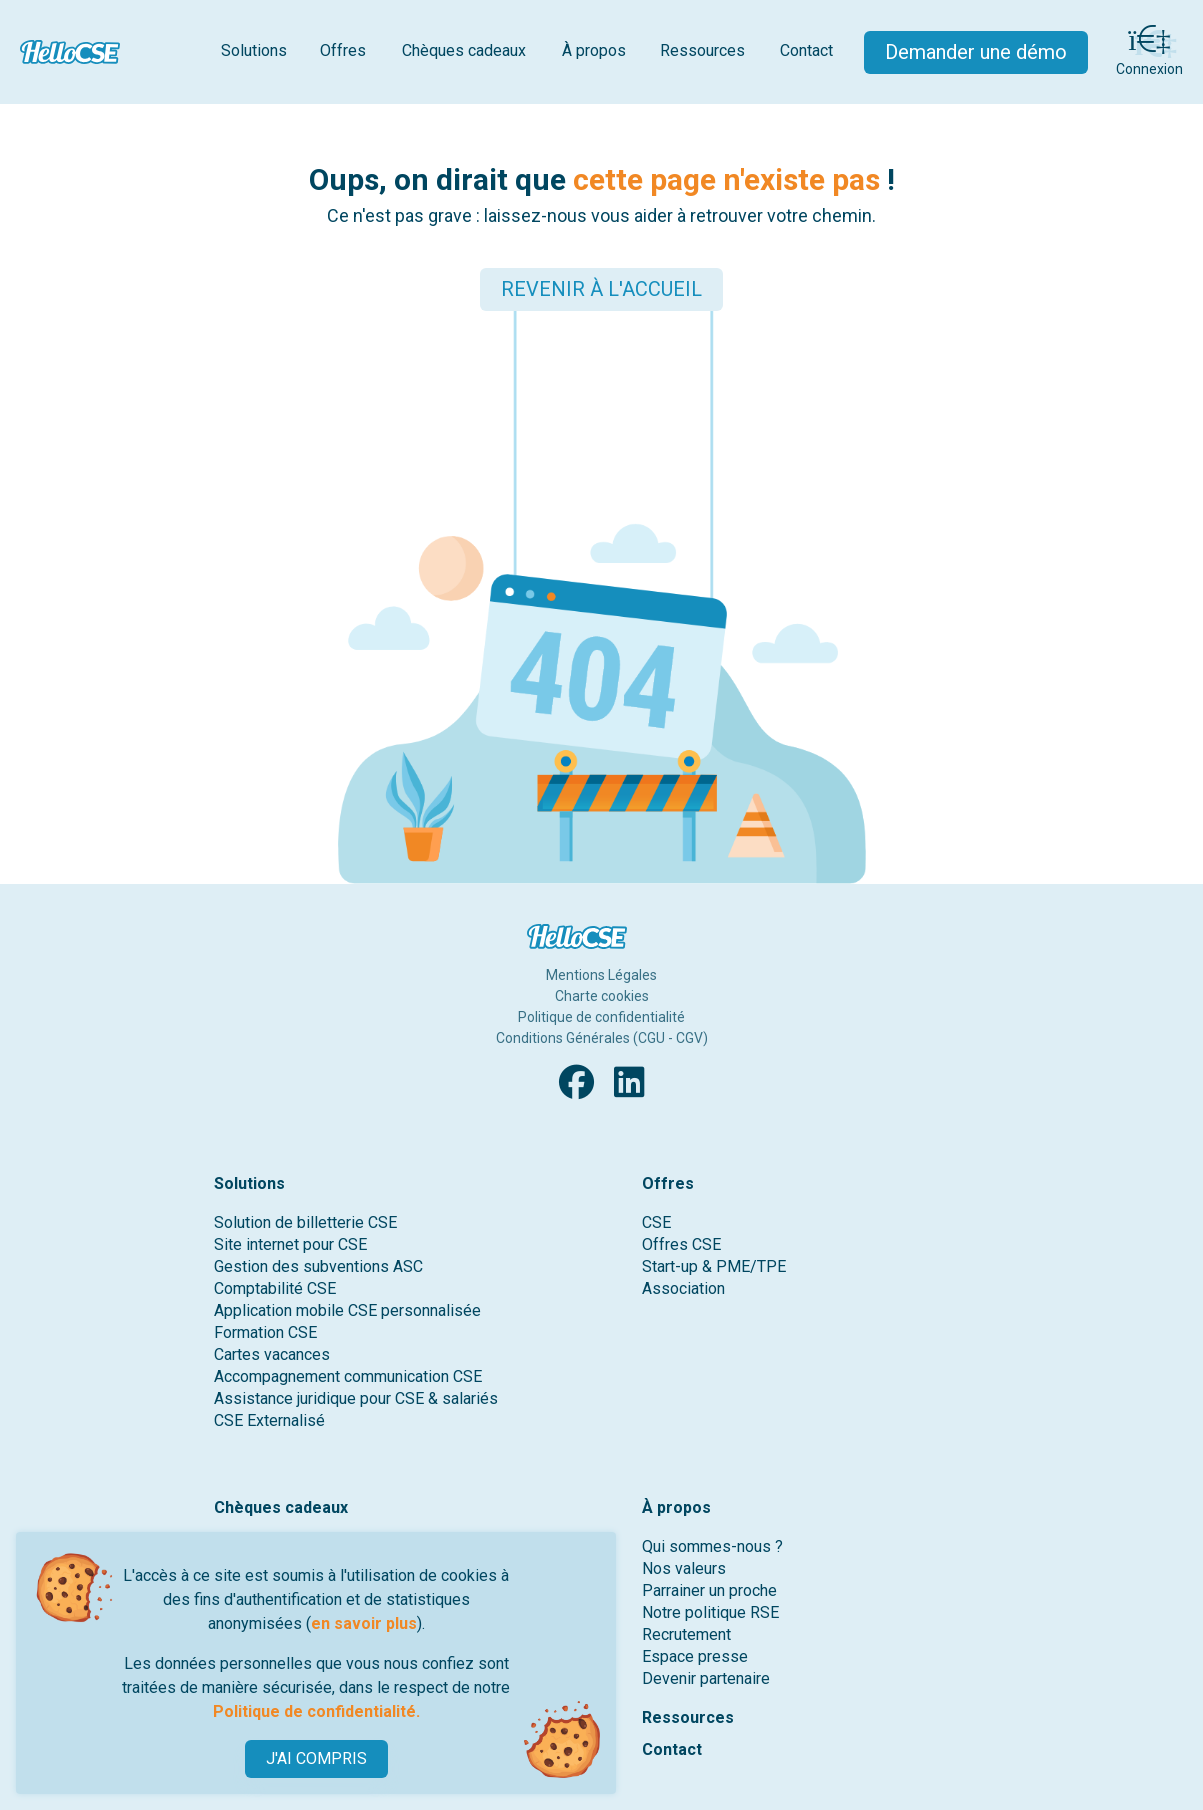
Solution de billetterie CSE (305, 1222)
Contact (806, 50)
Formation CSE (265, 1332)
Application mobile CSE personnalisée (347, 1310)
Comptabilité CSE (275, 1288)
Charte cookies (602, 996)
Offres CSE (681, 1244)
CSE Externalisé (269, 1420)
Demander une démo (976, 52)
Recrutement (686, 1634)
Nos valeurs (684, 1568)
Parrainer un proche (709, 1590)
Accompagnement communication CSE (348, 1376)
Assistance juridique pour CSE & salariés (356, 1398)
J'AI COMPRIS (316, 1758)
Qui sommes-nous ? (712, 1546)
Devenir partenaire (706, 1678)
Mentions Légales (601, 975)
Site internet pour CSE (290, 1244)
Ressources (702, 50)
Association (683, 1288)
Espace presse (695, 1656)
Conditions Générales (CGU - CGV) (602, 1038)
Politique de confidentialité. (316, 1711)
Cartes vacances (272, 1354)
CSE (656, 1222)
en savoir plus (364, 1623)
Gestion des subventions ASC (318, 1266)
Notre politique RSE (710, 1612)
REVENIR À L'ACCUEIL (601, 289)
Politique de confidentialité (601, 1017)
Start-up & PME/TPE (714, 1266)
